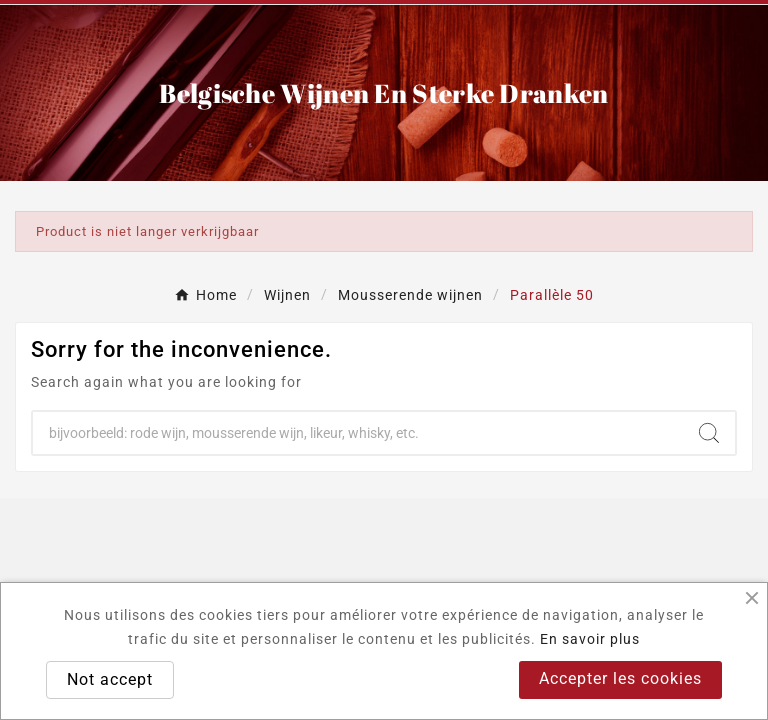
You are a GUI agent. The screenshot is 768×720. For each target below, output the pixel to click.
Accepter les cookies (620, 678)
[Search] (358, 433)
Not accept (110, 679)
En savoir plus (590, 639)
